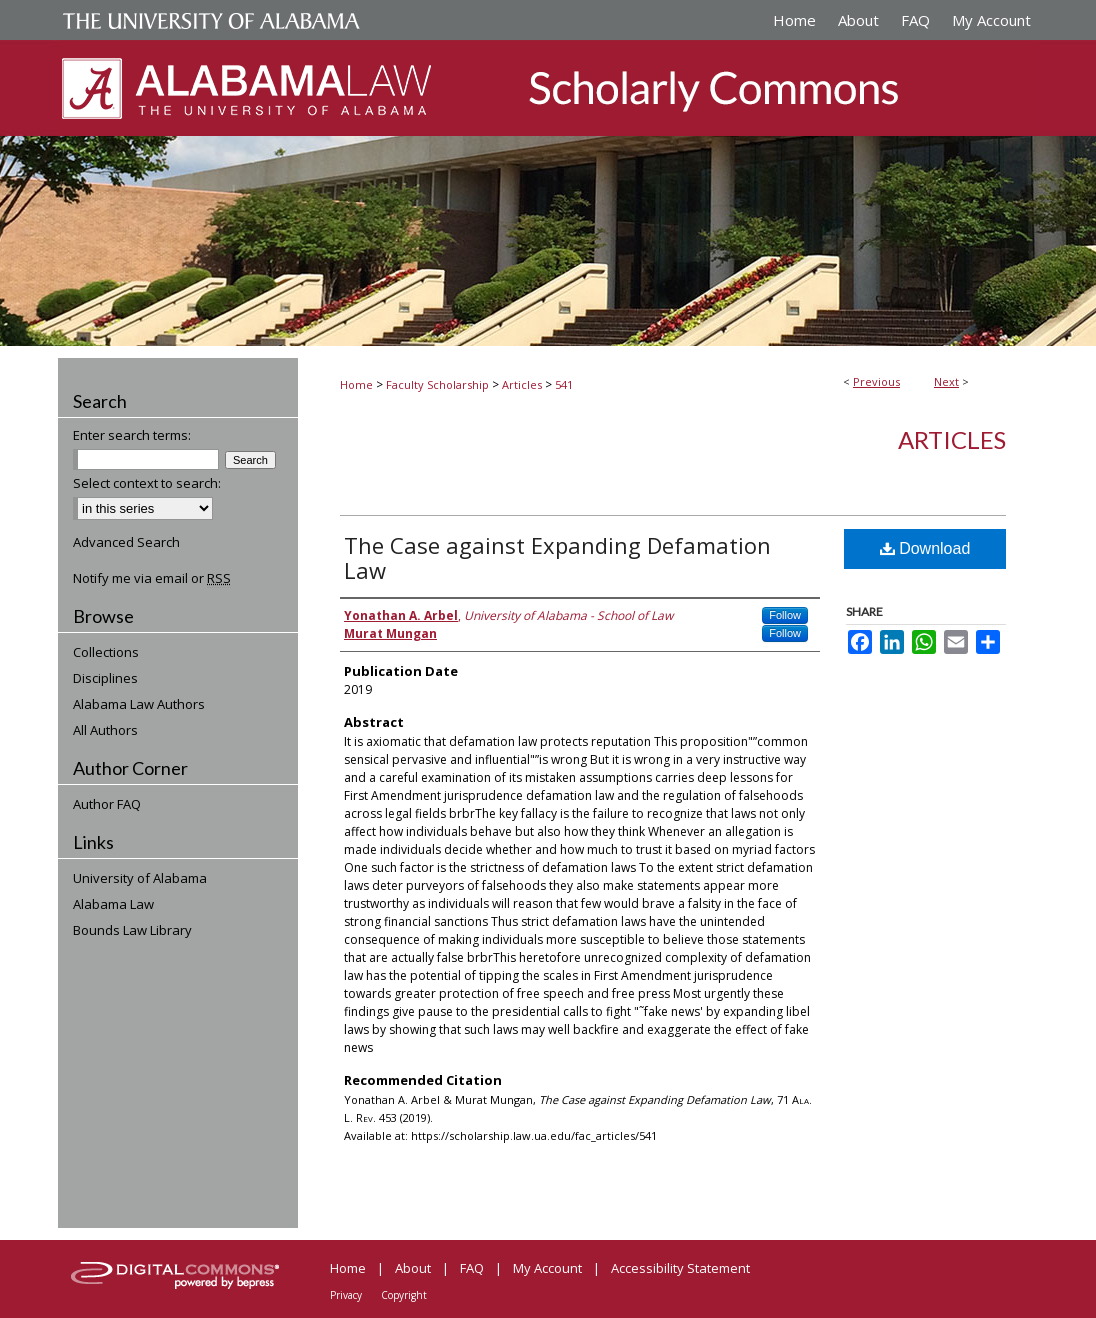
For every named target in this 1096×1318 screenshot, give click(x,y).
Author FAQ (107, 804)
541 (564, 384)
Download (925, 548)
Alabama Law (113, 904)
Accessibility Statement (680, 1268)
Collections (106, 652)
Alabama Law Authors (139, 704)
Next (946, 381)
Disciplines (105, 678)
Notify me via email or (152, 578)
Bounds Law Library (132, 930)
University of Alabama (140, 878)
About (413, 1268)
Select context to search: (147, 483)
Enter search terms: (132, 435)
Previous (876, 381)
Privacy (346, 1295)
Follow (785, 615)
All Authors (105, 730)
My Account (547, 1268)
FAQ (472, 1268)
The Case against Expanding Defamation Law (557, 557)
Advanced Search (126, 542)
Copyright (404, 1295)
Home (356, 384)
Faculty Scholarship (437, 384)
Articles (522, 384)
